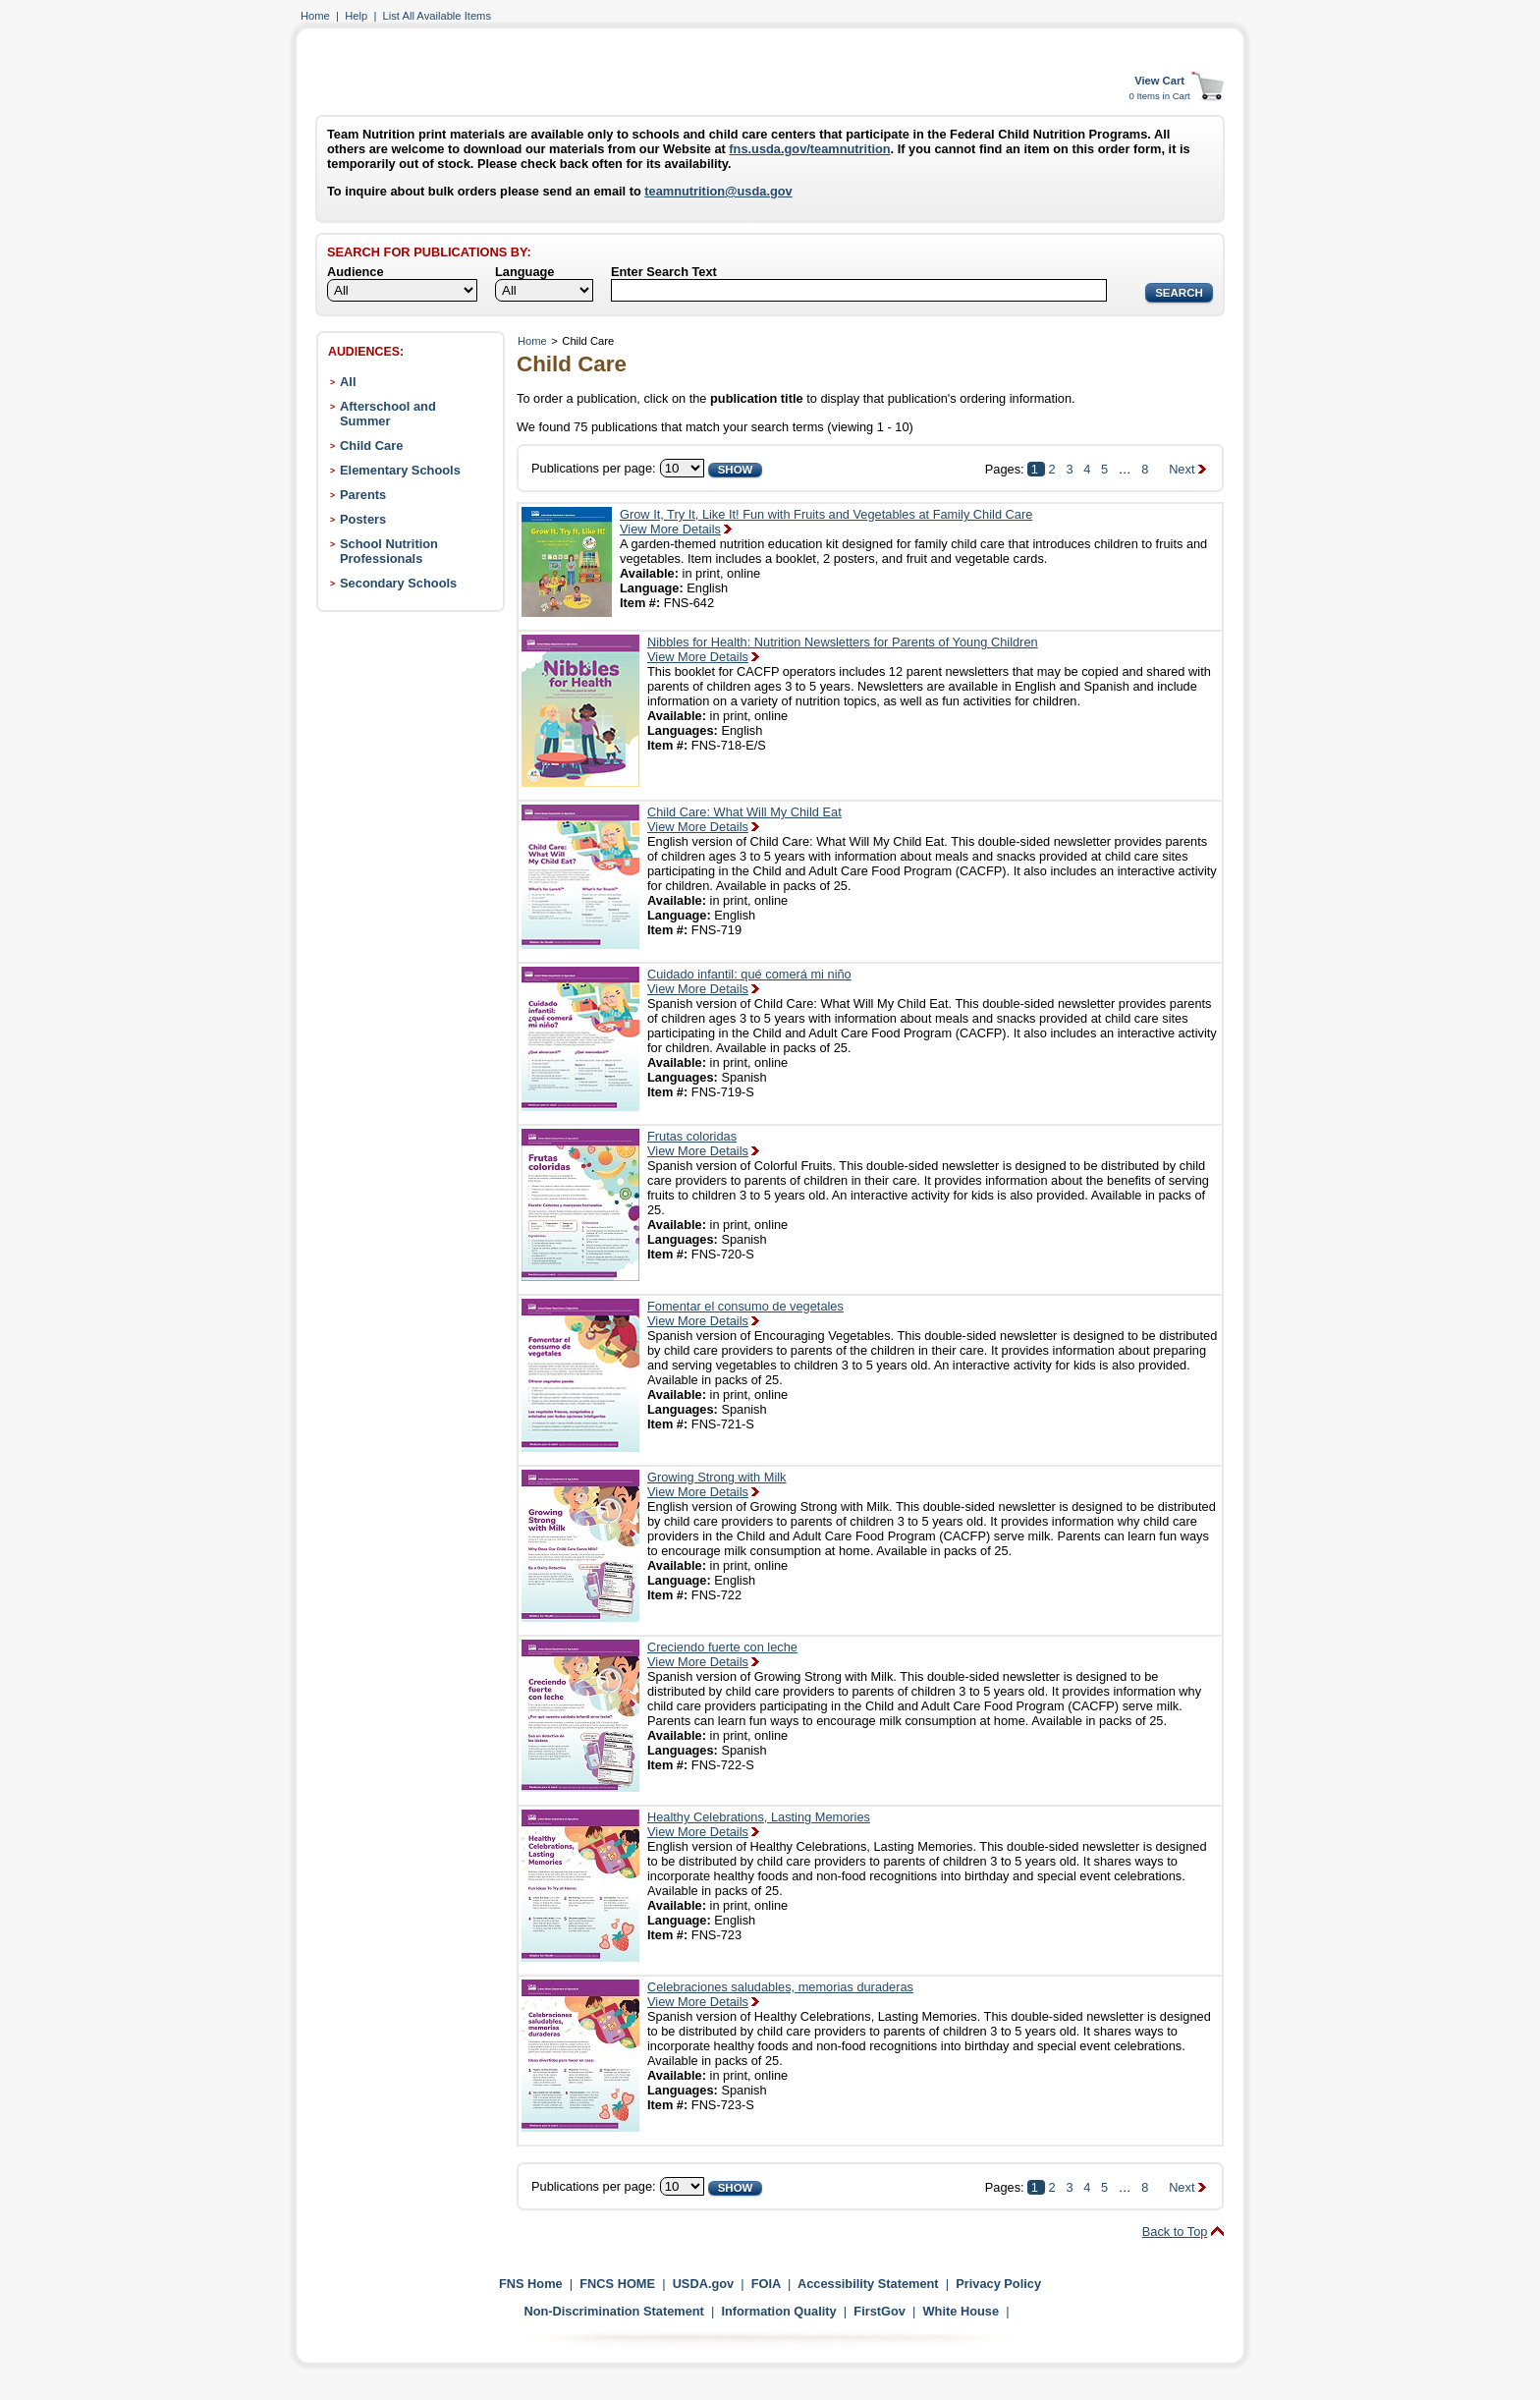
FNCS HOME (617, 2283)
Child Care (371, 445)
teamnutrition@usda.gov (718, 191)
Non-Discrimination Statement (613, 2311)
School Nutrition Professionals (389, 551)
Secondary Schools (398, 583)
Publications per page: (593, 468)
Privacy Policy (998, 2283)
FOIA (766, 2283)
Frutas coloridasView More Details (697, 1143)
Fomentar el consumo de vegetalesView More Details (745, 1313)
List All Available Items (437, 16)
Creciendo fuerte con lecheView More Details (722, 1654)
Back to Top (1175, 2231)
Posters (363, 519)
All (348, 381)
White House (961, 2311)
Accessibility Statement (868, 2283)
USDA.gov (704, 2283)
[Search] (859, 290)
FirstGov (879, 2311)
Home (315, 16)
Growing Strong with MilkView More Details (717, 1484)
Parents (363, 494)
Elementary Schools (400, 470)
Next (1181, 469)
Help (356, 16)
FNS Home (531, 2283)
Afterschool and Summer (388, 413)
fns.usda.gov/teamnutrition (809, 148)
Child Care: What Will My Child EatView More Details (744, 819)
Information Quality (778, 2311)
